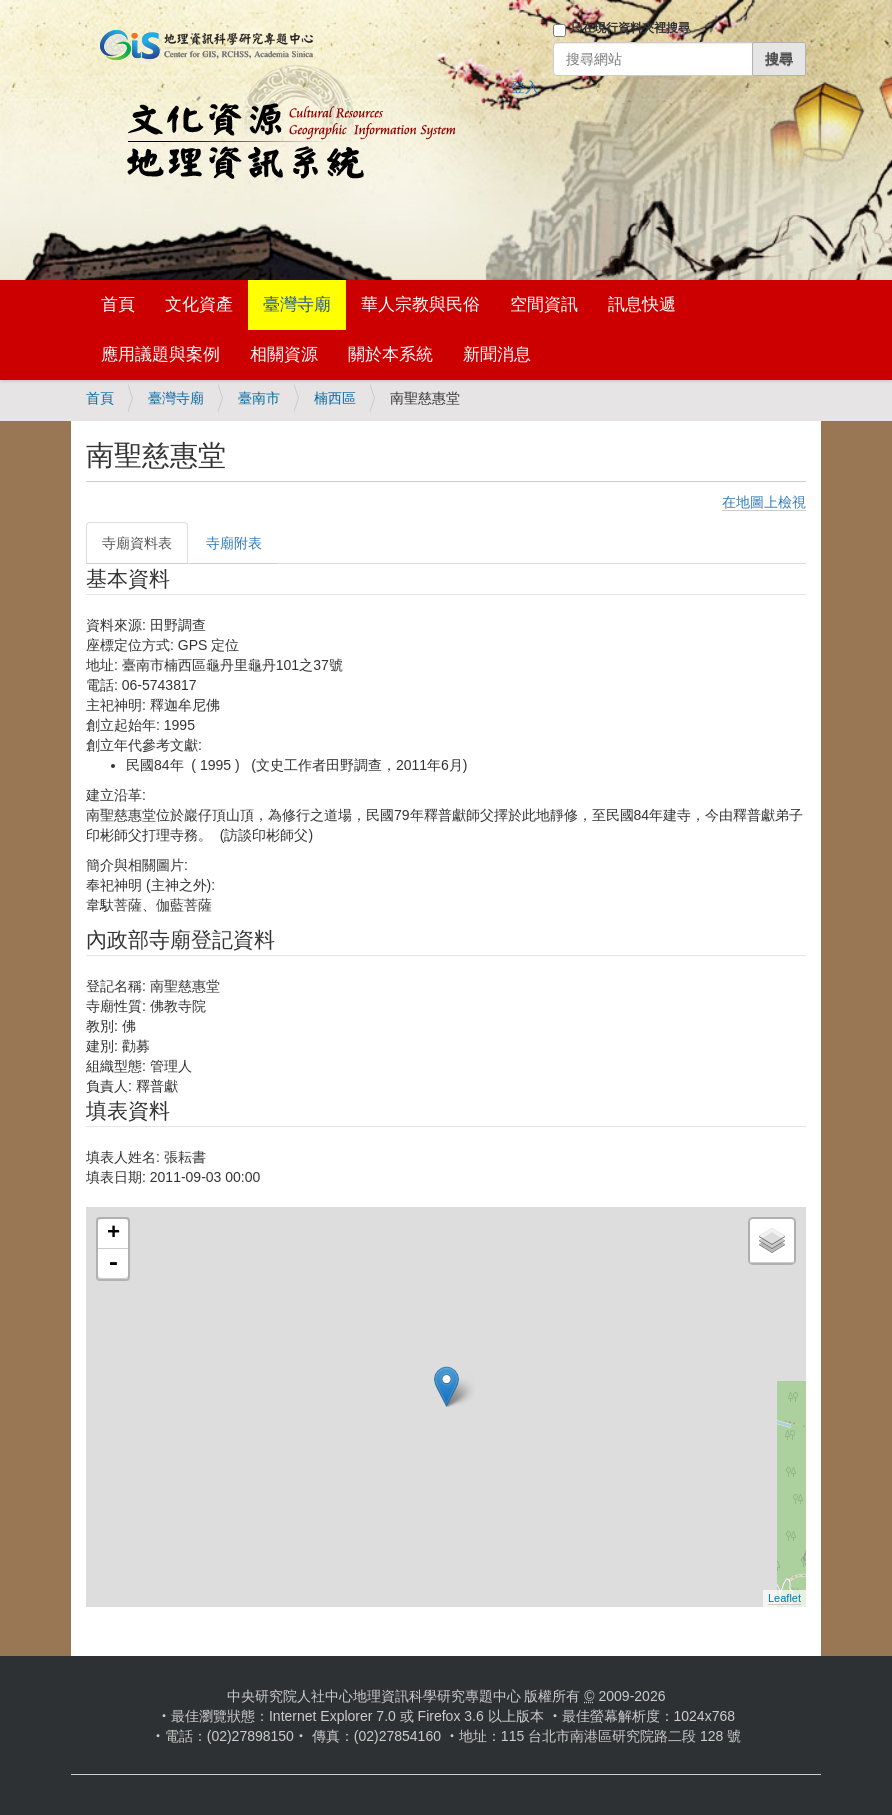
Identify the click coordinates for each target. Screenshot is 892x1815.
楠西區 (335, 398)
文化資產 (199, 304)
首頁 (118, 304)
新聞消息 (497, 354)
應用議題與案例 (160, 354)
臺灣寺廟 (297, 304)
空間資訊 (544, 304)
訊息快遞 (642, 304)
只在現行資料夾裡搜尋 (630, 28)
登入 (525, 87)
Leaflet (784, 1598)
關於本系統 (390, 354)
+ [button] (113, 1234)
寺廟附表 (234, 543)
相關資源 (284, 354)
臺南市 (259, 398)
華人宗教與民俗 (420, 304)
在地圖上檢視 (764, 502)
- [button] (113, 1264)
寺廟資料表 (137, 543)
